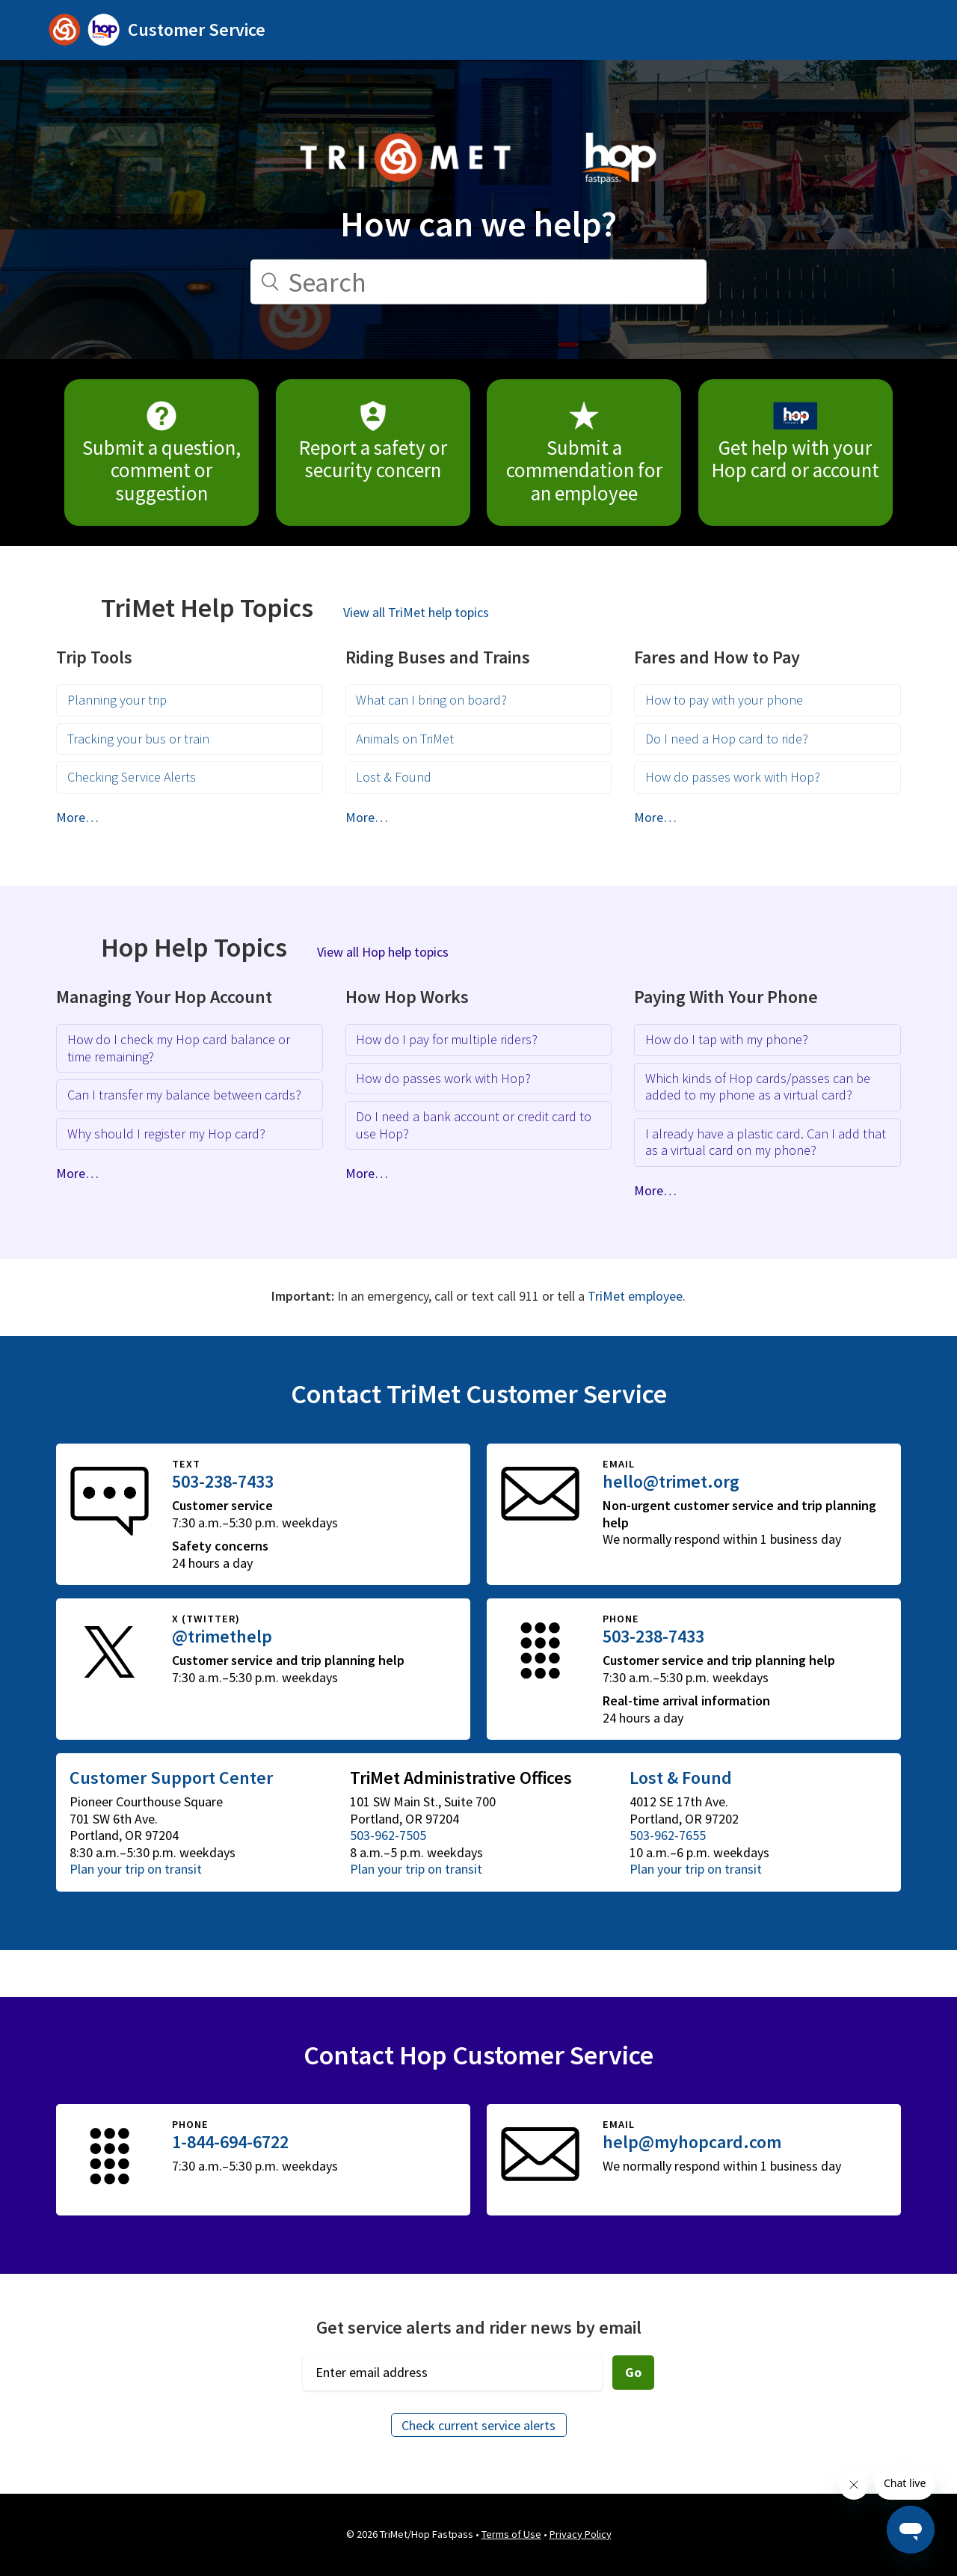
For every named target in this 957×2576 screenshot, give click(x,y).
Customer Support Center (171, 1777)
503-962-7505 (388, 1835)
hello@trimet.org (671, 1481)
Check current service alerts (478, 2425)
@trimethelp (222, 1636)
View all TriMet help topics (416, 612)
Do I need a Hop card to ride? (726, 738)
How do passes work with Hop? (732, 776)
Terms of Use (511, 2534)
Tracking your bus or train (138, 738)
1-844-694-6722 (230, 2141)
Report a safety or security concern (373, 441)
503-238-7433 (223, 1481)
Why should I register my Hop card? (166, 1133)
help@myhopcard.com (692, 2141)
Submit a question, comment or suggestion (161, 453)
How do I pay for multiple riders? (447, 1039)
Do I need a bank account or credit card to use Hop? (473, 1125)
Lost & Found (393, 776)
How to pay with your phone (724, 699)
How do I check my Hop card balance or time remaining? (178, 1048)
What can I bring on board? (431, 699)
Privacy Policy (581, 2534)
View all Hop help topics (383, 951)
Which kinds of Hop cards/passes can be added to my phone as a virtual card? (757, 1087)
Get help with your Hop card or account (795, 441)
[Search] (478, 282)
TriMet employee (635, 1295)
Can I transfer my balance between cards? (184, 1094)
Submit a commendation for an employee (584, 453)
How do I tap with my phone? (726, 1039)
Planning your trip (117, 699)
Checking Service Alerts (131, 776)
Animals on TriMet (405, 738)
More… (77, 817)
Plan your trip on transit (136, 1868)
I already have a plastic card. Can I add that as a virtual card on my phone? (765, 1142)
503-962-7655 (668, 1835)
